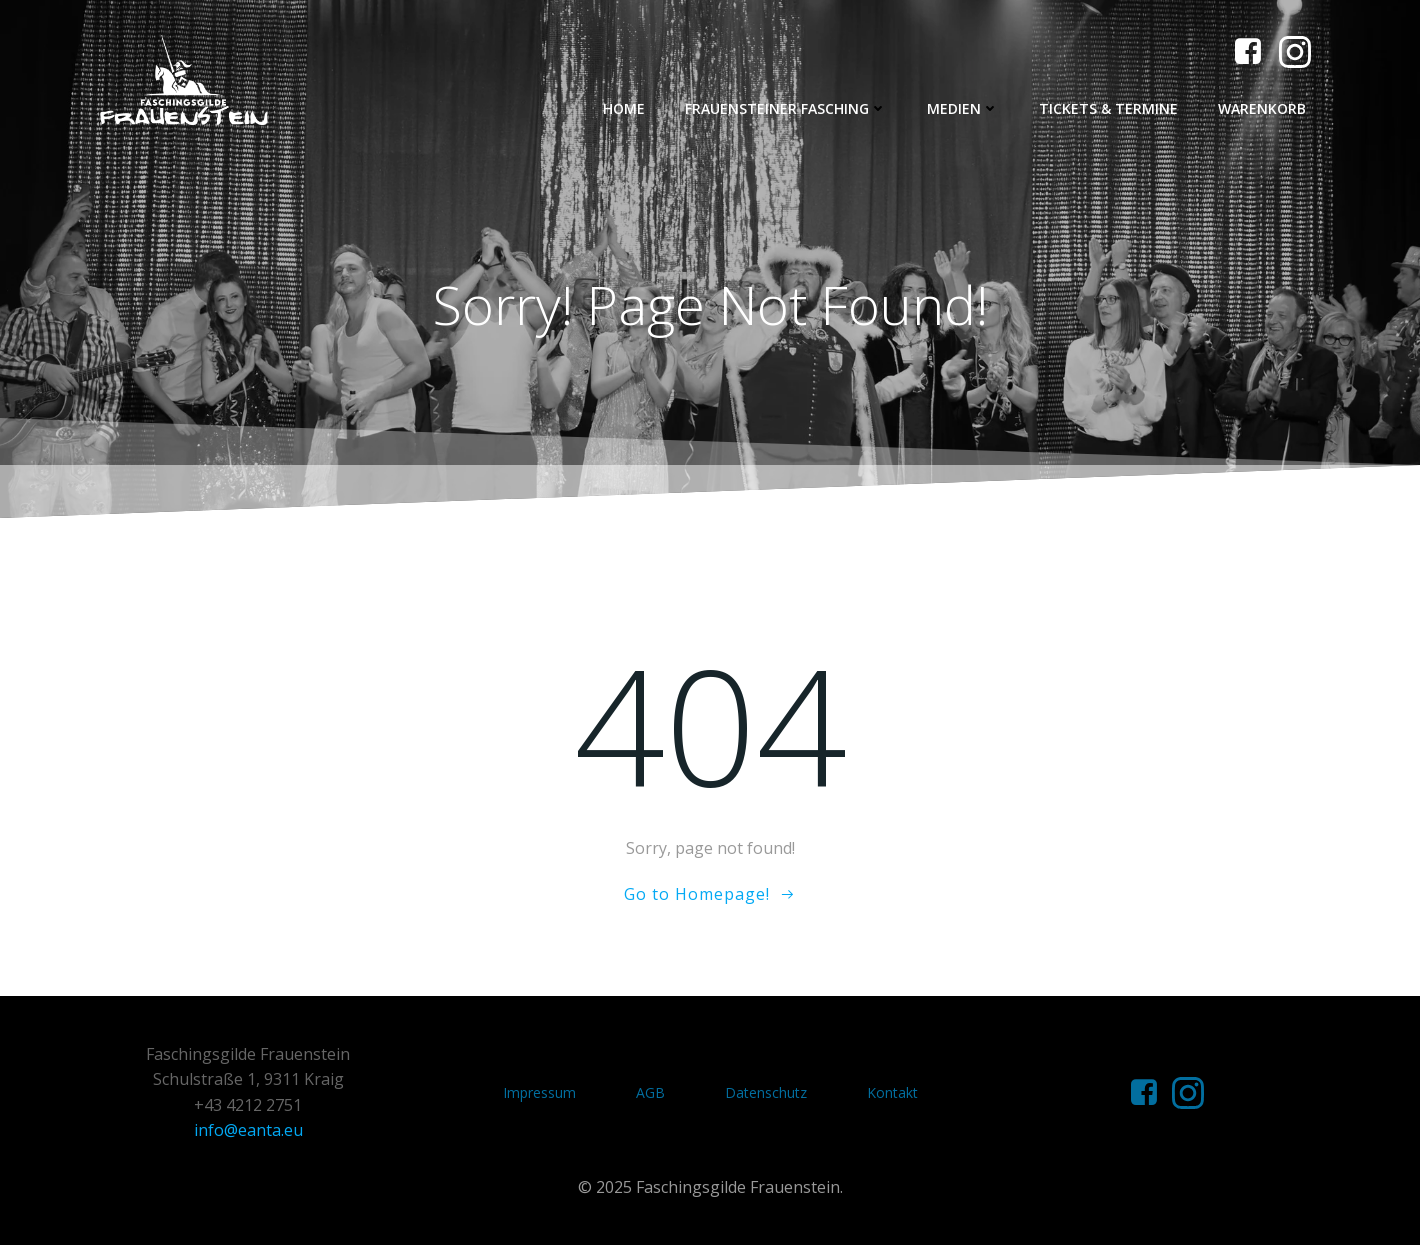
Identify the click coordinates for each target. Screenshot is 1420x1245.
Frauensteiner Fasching (786, 108)
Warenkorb (1262, 108)
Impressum (539, 1092)
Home (624, 108)
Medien (963, 108)
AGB (650, 1092)
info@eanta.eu (248, 1130)
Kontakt (892, 1092)
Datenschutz (766, 1092)
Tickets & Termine (1108, 108)
